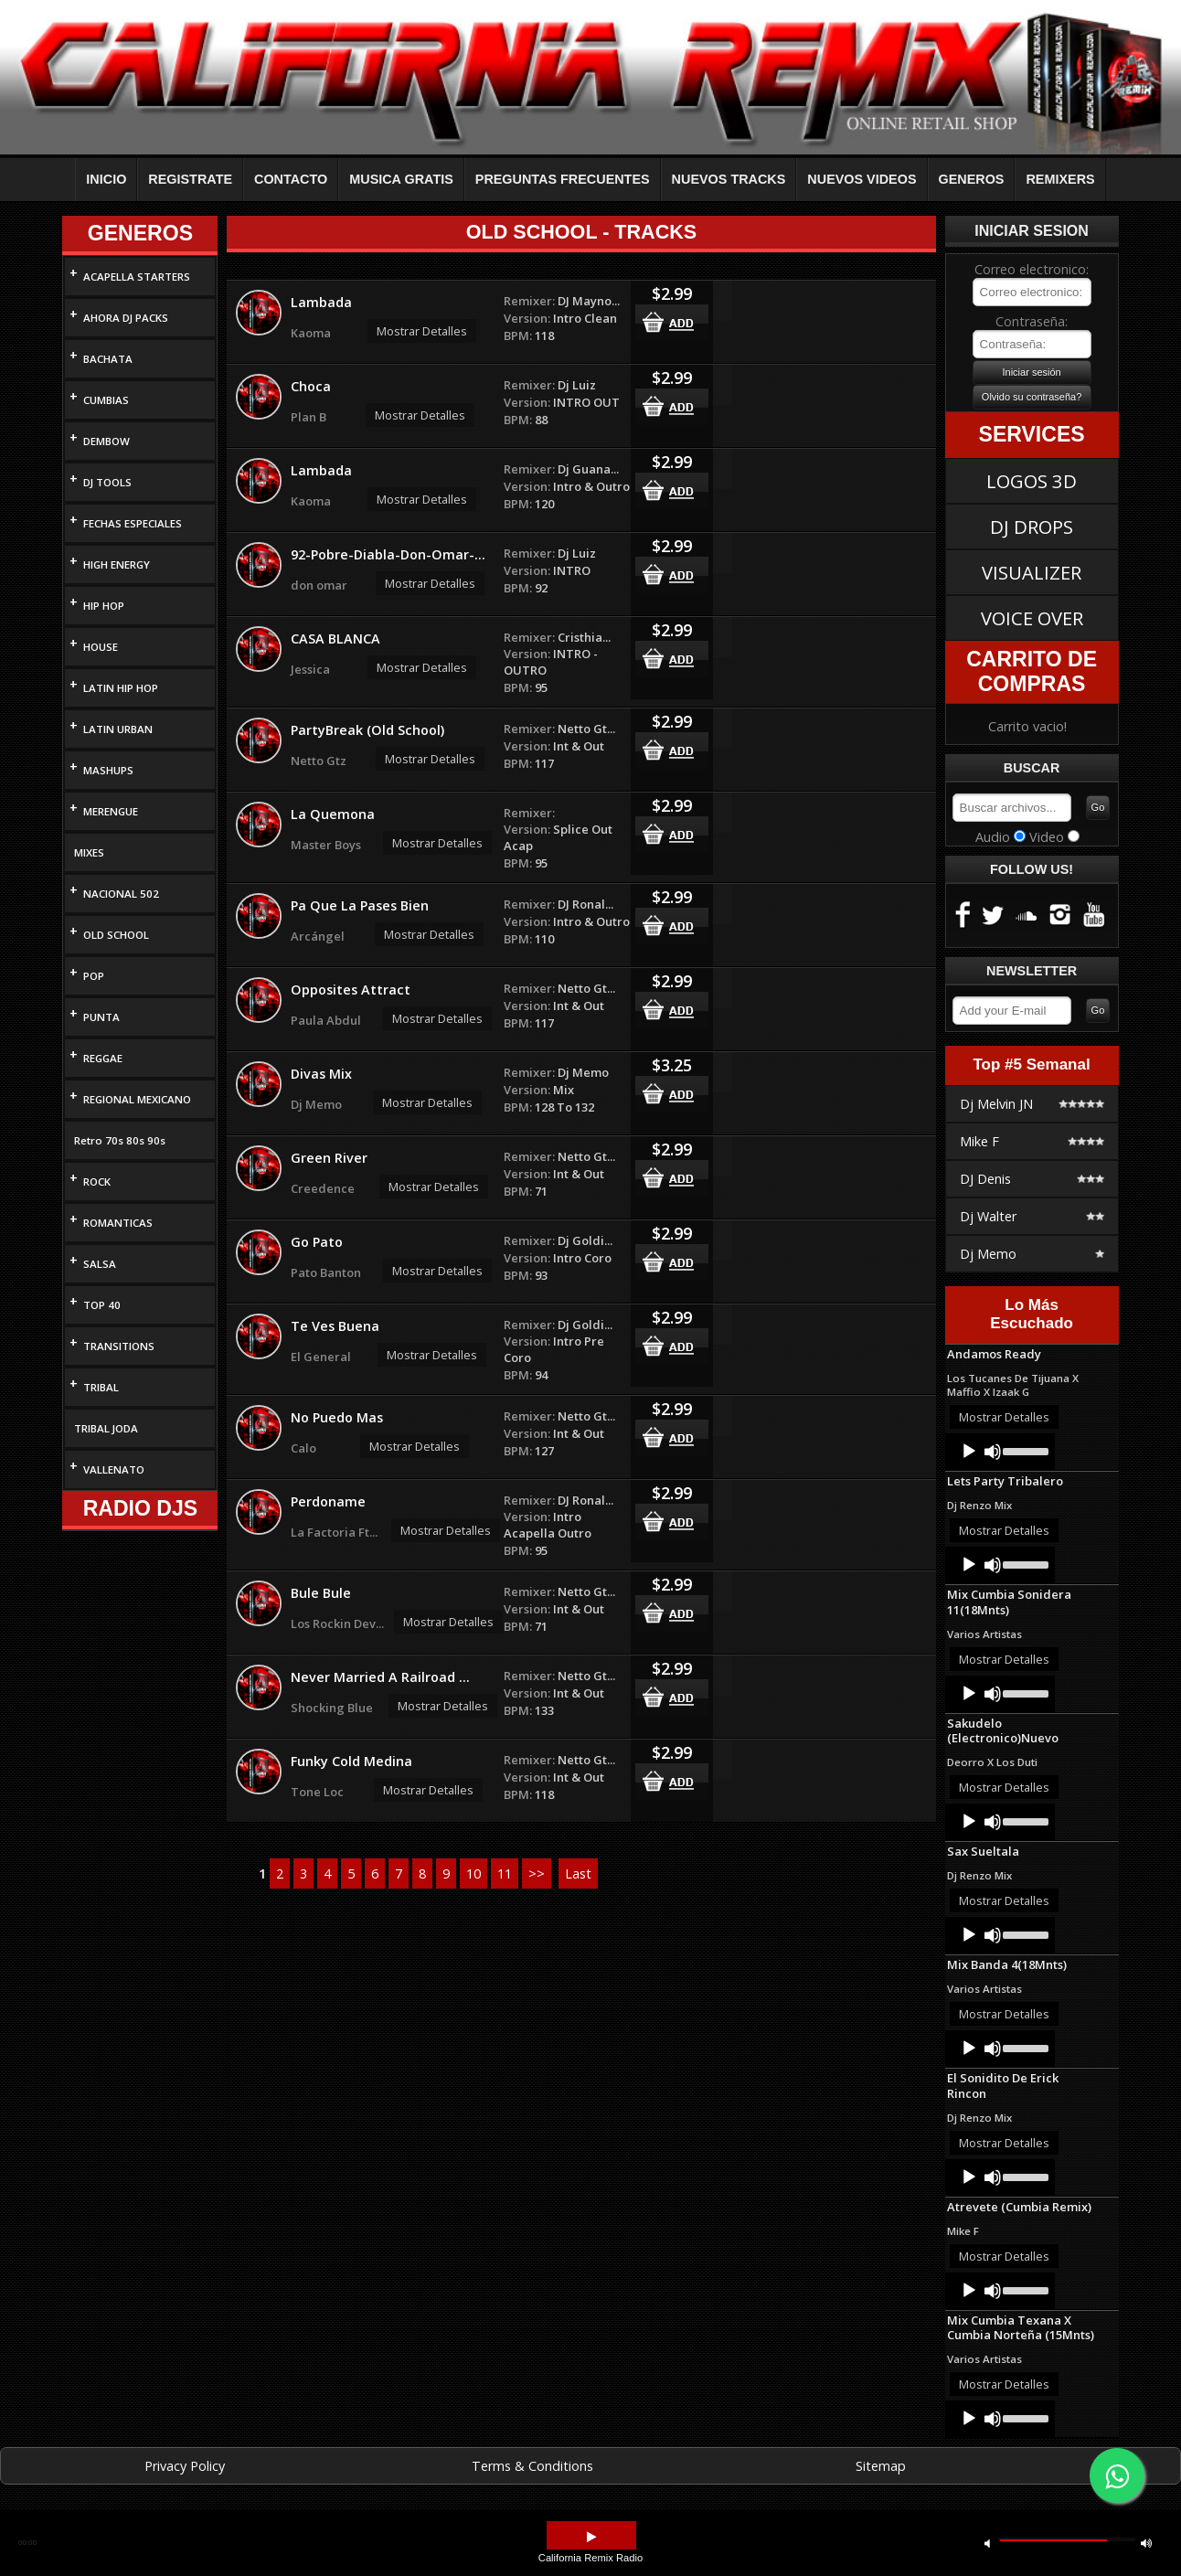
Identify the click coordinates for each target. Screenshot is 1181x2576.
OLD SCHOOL (116, 935)
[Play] (969, 1451)
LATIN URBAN (118, 729)
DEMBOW (106, 441)
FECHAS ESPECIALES (132, 523)
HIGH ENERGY (116, 564)
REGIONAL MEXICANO (137, 1099)
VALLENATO (113, 1469)
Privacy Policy (184, 2466)
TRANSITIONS (118, 1346)
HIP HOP (103, 605)
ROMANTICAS (118, 1222)
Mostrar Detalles (422, 331)
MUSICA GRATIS (401, 179)
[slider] (1024, 1449)
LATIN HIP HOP (120, 688)
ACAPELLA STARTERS (136, 276)
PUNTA (101, 1017)
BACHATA (108, 359)
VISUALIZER (1031, 572)
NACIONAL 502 (121, 893)
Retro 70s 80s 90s (119, 1140)
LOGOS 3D (1031, 481)
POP (93, 976)
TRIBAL (101, 1387)
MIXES (89, 852)
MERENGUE (110, 811)
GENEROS (972, 179)
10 (473, 1873)
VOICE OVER (1032, 618)
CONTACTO (290, 179)
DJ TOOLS (107, 482)
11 (504, 1873)
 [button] (987, 2543)
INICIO (106, 179)
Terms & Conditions (532, 2466)
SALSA (99, 1264)
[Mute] (993, 1451)
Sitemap (881, 2466)
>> (536, 1873)
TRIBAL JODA (106, 1428)
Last (578, 1873)
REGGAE (102, 1058)
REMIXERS (1060, 179)
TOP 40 (102, 1305)
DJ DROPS (1031, 526)
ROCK (97, 1181)
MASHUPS (108, 770)
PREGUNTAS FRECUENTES (562, 179)
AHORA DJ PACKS (125, 318)
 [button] (591, 2537)
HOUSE (100, 647)
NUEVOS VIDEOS (861, 179)
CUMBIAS (106, 400)
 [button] (1146, 2543)
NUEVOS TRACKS (729, 179)
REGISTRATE (190, 179)
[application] (1000, 1451)
